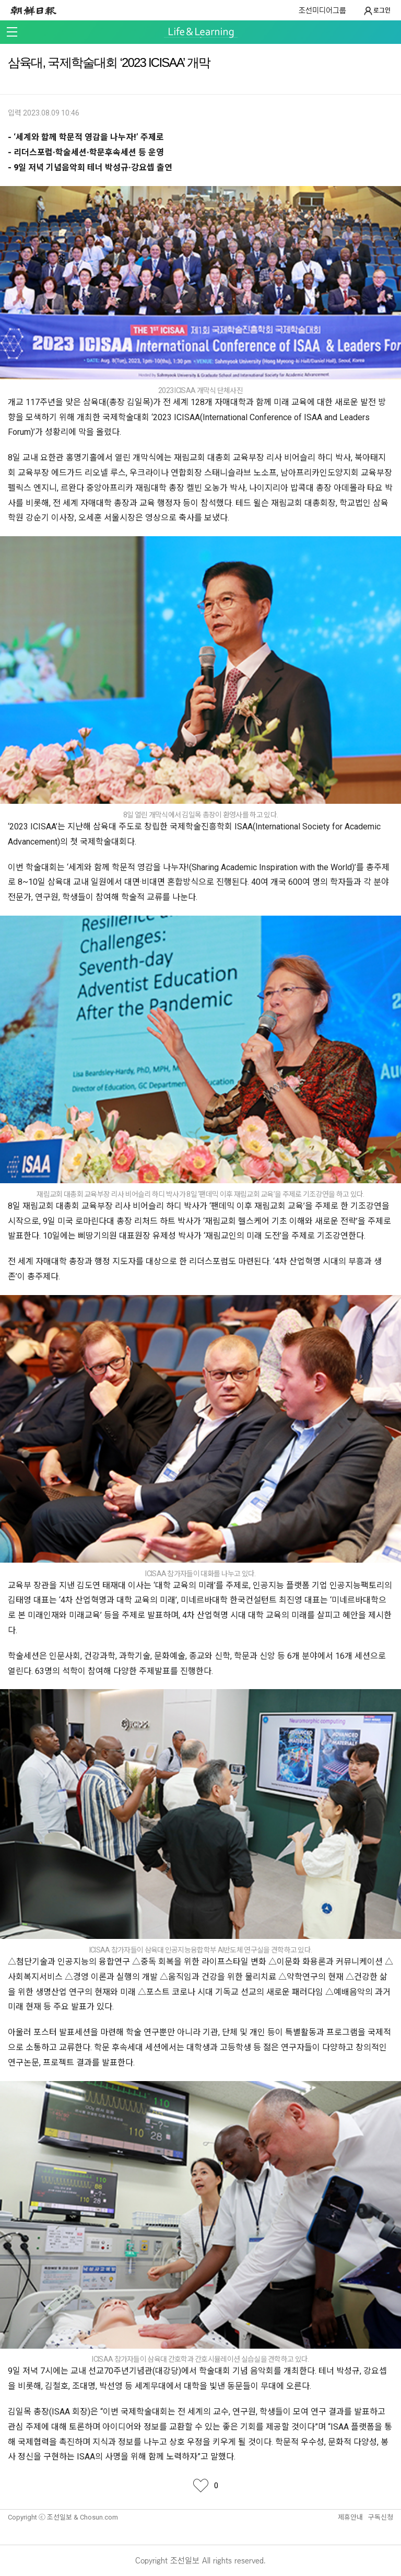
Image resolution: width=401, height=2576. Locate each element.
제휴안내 (350, 2517)
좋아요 (200, 2485)
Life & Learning (201, 33)
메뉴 (12, 32)
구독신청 (380, 2517)
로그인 (377, 11)
